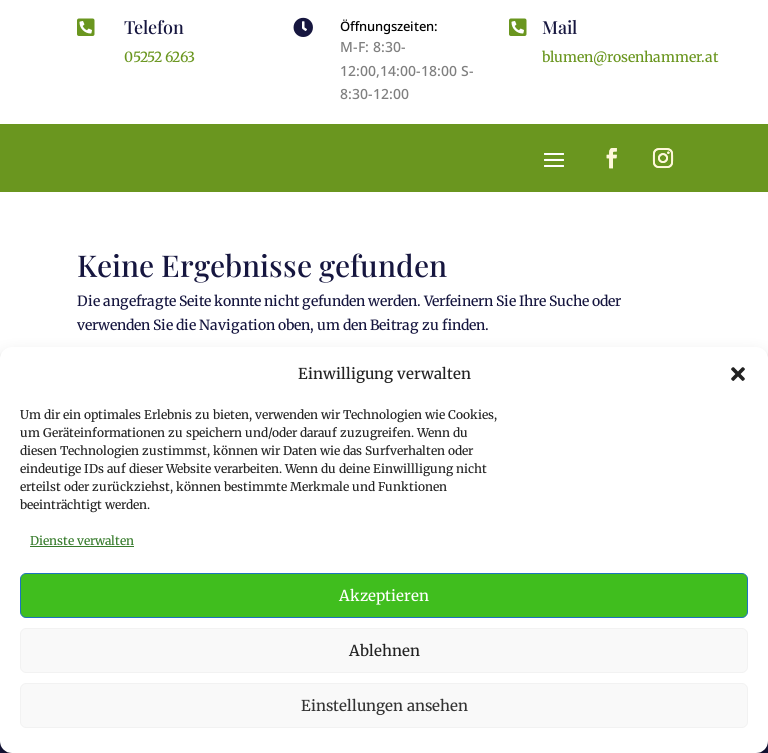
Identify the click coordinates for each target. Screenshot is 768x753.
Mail (559, 27)
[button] (738, 374)
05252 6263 (159, 57)
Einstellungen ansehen (384, 705)
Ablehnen (384, 650)
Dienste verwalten (82, 540)
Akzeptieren (384, 595)
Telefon (154, 27)
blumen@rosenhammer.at (630, 57)
